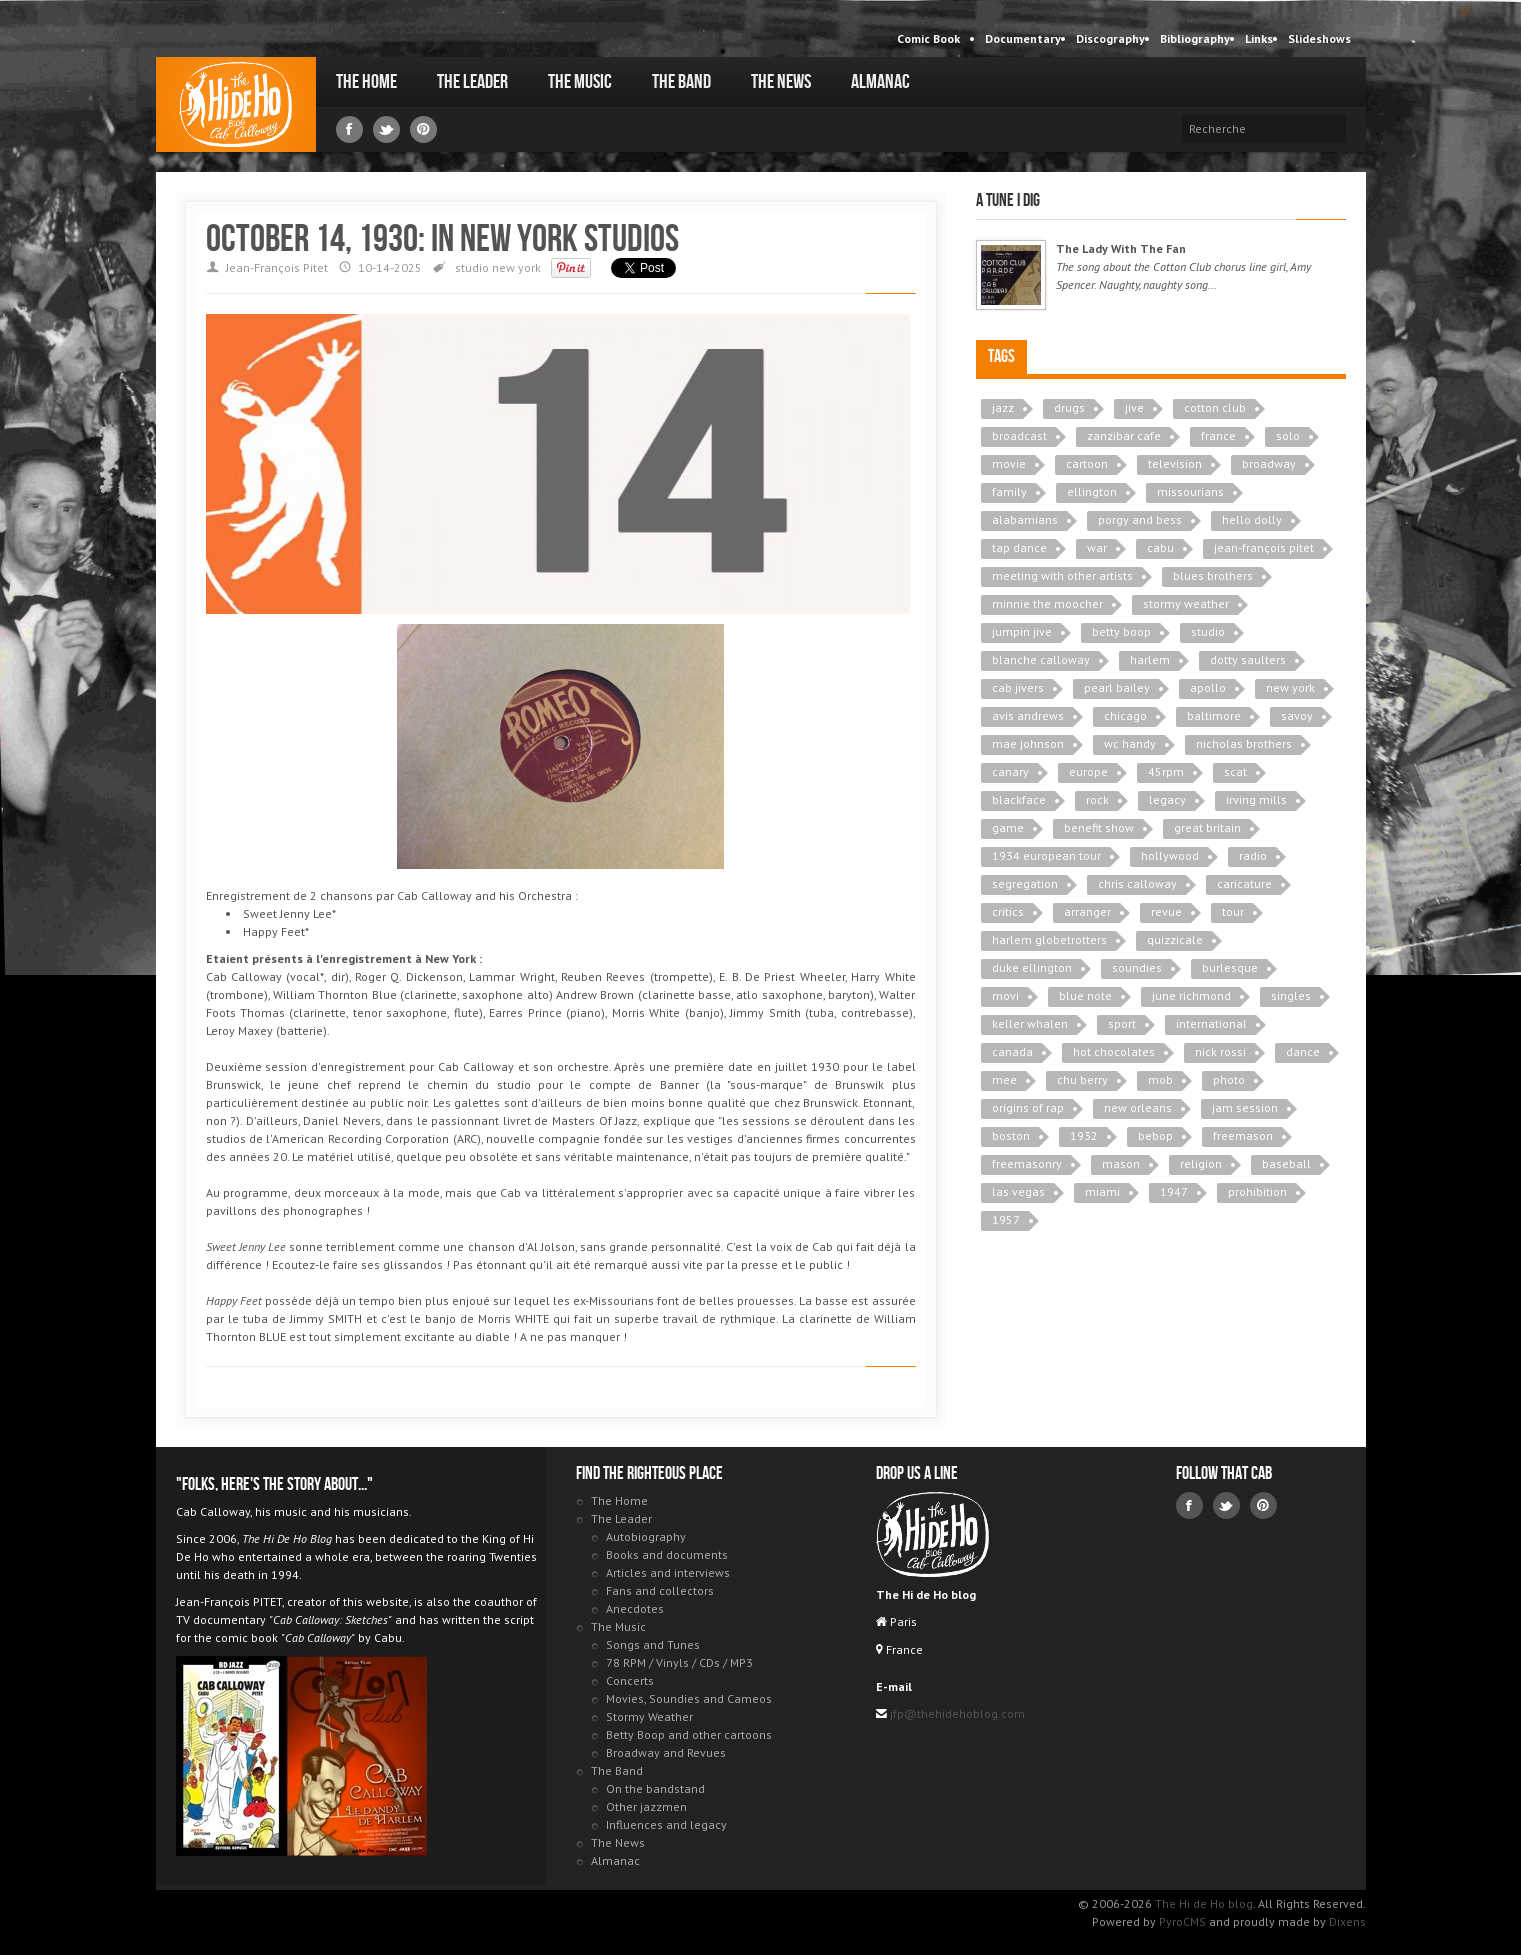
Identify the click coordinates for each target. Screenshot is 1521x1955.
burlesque (1230, 967)
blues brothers (1213, 575)
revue (1166, 911)
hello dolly (1252, 519)
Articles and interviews (668, 1572)
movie (1009, 463)
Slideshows (1319, 38)
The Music (580, 82)
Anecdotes (635, 1608)
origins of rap (1028, 1107)
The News (781, 82)
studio (472, 267)
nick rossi (1220, 1051)
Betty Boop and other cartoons (689, 1734)
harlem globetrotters (1049, 939)
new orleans (1138, 1107)
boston (1011, 1135)
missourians (1190, 491)
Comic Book (928, 38)
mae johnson (1028, 743)
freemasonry (1027, 1163)
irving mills (1256, 799)
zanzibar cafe (1124, 435)
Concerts (630, 1680)
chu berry (1082, 1079)
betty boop (1121, 631)
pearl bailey (1117, 687)
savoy (1297, 715)
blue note (1085, 995)
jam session (1245, 1107)
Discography (1110, 38)
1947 (1174, 1191)
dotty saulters (1248, 659)
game (1008, 827)
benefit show (1099, 827)
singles (1291, 995)
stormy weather (1186, 603)
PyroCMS (1182, 1921)
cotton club (1215, 407)
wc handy (1130, 743)
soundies (1137, 967)
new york (516, 267)
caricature (1244, 883)
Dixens (1347, 1921)
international (1211, 1023)
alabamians (1025, 519)
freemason (1243, 1135)
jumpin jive (1022, 631)
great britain (1207, 827)
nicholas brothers (1244, 743)
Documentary (1023, 38)
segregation (1025, 883)
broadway (1269, 463)
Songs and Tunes (653, 1644)
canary (1010, 771)
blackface (1019, 799)
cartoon (1087, 463)
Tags (1001, 356)
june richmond (1191, 995)
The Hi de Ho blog (236, 104)
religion (1201, 1163)
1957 (1006, 1219)
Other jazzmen (646, 1806)
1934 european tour (1046, 855)
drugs (1069, 407)
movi (1005, 995)
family (1009, 491)
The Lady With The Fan (1121, 248)
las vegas (1018, 1191)
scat (1235, 771)
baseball (1286, 1163)
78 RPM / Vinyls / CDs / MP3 (679, 1662)
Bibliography (1195, 38)
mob (1160, 1079)
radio (1253, 855)
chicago (1125, 715)
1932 (1084, 1135)
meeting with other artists (1062, 575)
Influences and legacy (666, 1824)
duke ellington (1032, 967)
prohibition (1257, 1191)
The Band (681, 82)
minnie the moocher (1047, 603)
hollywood (1170, 855)
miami (1102, 1191)
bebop (1155, 1135)
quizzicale (1175, 939)
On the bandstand (655, 1788)
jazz (1003, 407)
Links (1259, 38)
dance (1303, 1051)
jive (1134, 407)
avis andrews (1028, 715)
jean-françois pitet (1264, 547)
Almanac (880, 82)
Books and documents (667, 1554)
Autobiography (646, 1536)
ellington (1092, 491)
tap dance (1019, 547)
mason (1121, 1163)
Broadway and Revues (666, 1752)
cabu (1160, 547)
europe (1088, 771)
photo (1229, 1079)
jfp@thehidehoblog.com (956, 1713)
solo (1288, 435)
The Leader (472, 82)
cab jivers (1018, 687)
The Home (366, 82)
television (1175, 463)
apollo (1208, 687)
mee (1004, 1079)
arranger (1087, 911)
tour (1233, 911)
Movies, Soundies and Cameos (689, 1698)
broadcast (1019, 435)
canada (1012, 1051)
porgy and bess (1140, 519)
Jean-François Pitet (277, 267)
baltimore (1214, 715)
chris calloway (1137, 883)
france (1218, 435)
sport (1122, 1023)
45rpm (1166, 771)
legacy (1167, 799)
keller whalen (1030, 1023)
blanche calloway (1041, 659)
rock (1097, 799)
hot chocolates (1114, 1051)
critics (1008, 911)
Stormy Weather (649, 1716)
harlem (1150, 659)
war (1097, 547)
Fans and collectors (660, 1590)
